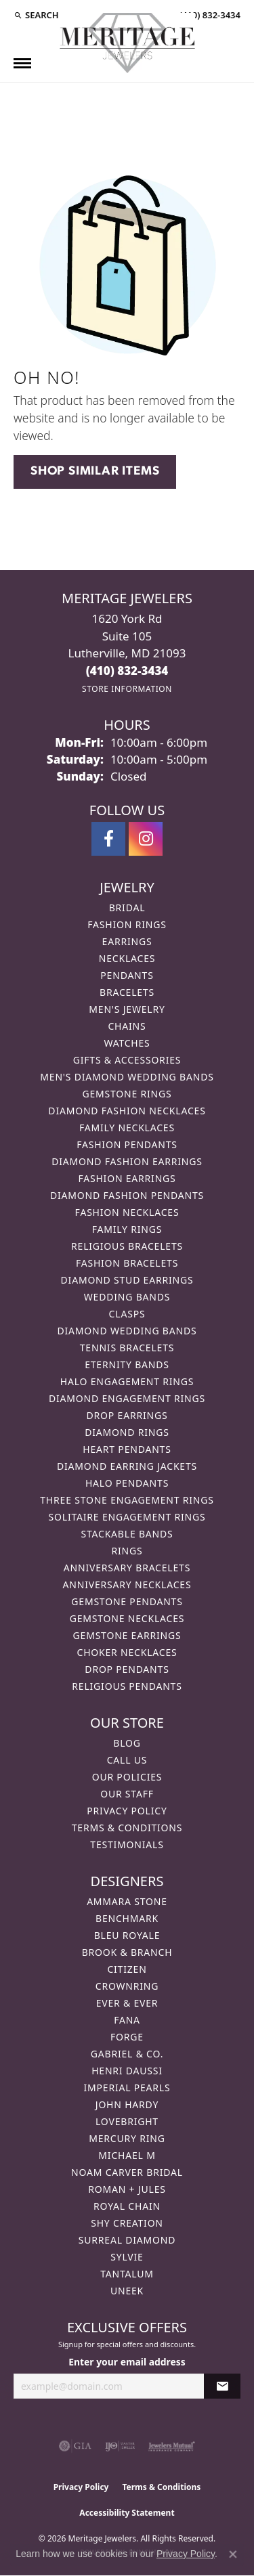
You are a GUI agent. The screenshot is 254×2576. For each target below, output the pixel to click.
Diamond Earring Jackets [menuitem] (127, 1466)
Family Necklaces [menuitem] (127, 1127)
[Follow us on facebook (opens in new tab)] (108, 839)
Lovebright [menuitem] (127, 2121)
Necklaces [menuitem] (127, 958)
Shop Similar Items (94, 471)
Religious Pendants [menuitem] (127, 1686)
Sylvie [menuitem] (126, 2256)
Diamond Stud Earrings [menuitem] (127, 1279)
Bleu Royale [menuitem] (127, 1935)
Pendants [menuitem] (126, 975)
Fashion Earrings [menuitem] (126, 1178)
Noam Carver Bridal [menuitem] (127, 2172)
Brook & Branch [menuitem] (127, 1952)
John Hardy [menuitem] (127, 2104)
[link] (208, 14)
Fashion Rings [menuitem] (126, 924)
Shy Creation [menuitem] (127, 2223)
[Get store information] (127, 689)
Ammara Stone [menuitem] (127, 1901)
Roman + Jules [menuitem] (126, 2189)
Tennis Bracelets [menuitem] (127, 1347)
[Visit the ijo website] (120, 2446)
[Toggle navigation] (22, 63)
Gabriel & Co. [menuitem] (127, 2053)
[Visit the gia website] (75, 2446)
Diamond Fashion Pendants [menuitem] (127, 1195)
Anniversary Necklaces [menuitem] (127, 1584)
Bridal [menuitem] (127, 907)
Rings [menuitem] (127, 1550)
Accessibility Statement (126, 2512)
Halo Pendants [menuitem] (127, 1483)
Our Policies (127, 1776)
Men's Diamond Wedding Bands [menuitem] (126, 1076)
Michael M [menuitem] (126, 2155)
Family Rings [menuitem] (127, 1229)
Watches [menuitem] (127, 1042)
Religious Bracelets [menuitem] (127, 1246)
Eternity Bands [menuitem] (127, 1364)
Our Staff (127, 1793)
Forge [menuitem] (127, 2036)
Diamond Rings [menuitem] (127, 1432)
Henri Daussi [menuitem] (127, 2070)
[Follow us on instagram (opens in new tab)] (146, 839)
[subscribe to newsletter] (222, 2386)
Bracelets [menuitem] (127, 992)
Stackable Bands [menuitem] (127, 1533)
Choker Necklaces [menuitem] (127, 1652)
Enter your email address (127, 2361)
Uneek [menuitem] (127, 2290)
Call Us (127, 1759)
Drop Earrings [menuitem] (127, 1415)
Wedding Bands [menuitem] (127, 1296)
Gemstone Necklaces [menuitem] (127, 1618)
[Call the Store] (127, 670)
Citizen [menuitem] (126, 1969)
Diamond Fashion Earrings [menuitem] (127, 1161)
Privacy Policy (127, 1810)
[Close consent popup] (233, 2554)
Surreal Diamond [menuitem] (127, 2239)
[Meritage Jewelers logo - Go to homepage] (127, 43)
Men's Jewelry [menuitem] (127, 1009)
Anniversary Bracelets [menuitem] (127, 1567)
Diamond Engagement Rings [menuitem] (127, 1398)
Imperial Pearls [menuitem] (126, 2087)
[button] (36, 14)
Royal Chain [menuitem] (127, 2206)
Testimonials (126, 1844)
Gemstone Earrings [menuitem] (127, 1635)
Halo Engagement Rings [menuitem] (127, 1381)
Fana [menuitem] (127, 2019)
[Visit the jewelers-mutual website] (171, 2446)
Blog (126, 1743)
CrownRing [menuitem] (127, 1986)
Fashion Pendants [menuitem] (127, 1144)
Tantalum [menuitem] (127, 2273)
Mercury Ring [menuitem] (127, 2138)
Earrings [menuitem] (127, 941)
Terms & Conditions (127, 1827)
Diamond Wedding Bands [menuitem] (127, 1330)
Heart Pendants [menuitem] (127, 1449)
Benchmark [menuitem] (127, 1918)
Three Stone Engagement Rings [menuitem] (126, 1499)
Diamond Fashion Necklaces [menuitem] (126, 1110)
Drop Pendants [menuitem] (127, 1669)
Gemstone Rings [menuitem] (126, 1093)
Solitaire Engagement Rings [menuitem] (127, 1516)
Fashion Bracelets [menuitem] (127, 1263)
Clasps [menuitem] (127, 1313)
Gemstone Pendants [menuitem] (126, 1601)
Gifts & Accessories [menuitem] (127, 1059)
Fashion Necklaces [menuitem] (127, 1212)
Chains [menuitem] (127, 1026)
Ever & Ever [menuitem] (127, 2002)
